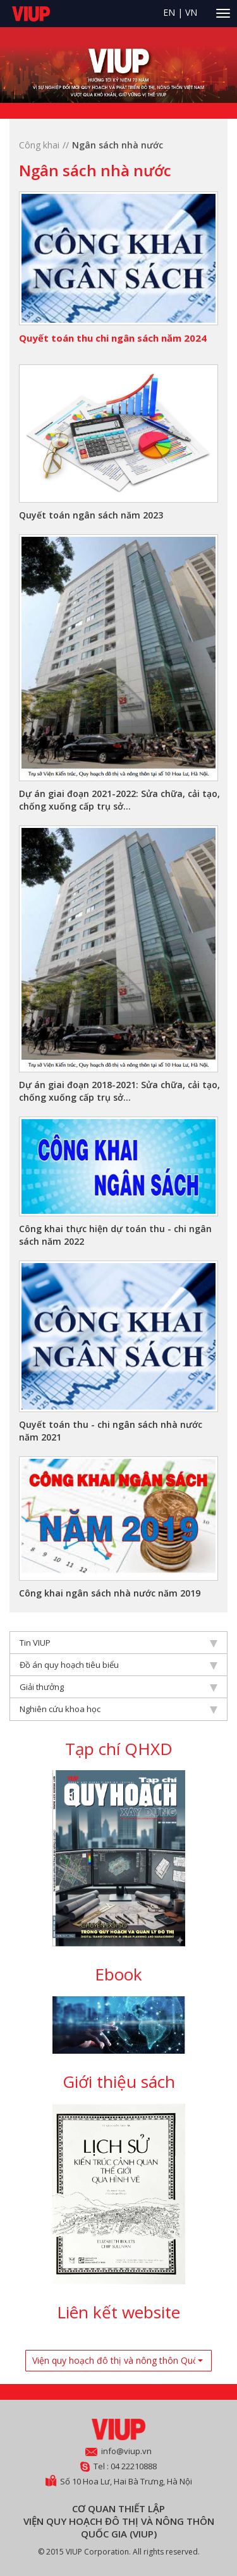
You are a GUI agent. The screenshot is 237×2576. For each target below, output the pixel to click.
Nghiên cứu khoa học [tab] (118, 1709)
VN (191, 12)
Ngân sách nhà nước (117, 145)
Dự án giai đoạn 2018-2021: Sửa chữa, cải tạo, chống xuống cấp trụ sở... (119, 1091)
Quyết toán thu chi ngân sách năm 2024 (113, 338)
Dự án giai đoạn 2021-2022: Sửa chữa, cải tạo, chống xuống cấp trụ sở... (119, 800)
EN (169, 12)
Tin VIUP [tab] (118, 1642)
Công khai (39, 145)
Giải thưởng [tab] (118, 1686)
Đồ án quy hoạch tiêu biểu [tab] (118, 1664)
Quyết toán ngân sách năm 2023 (91, 515)
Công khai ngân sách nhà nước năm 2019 (109, 1593)
